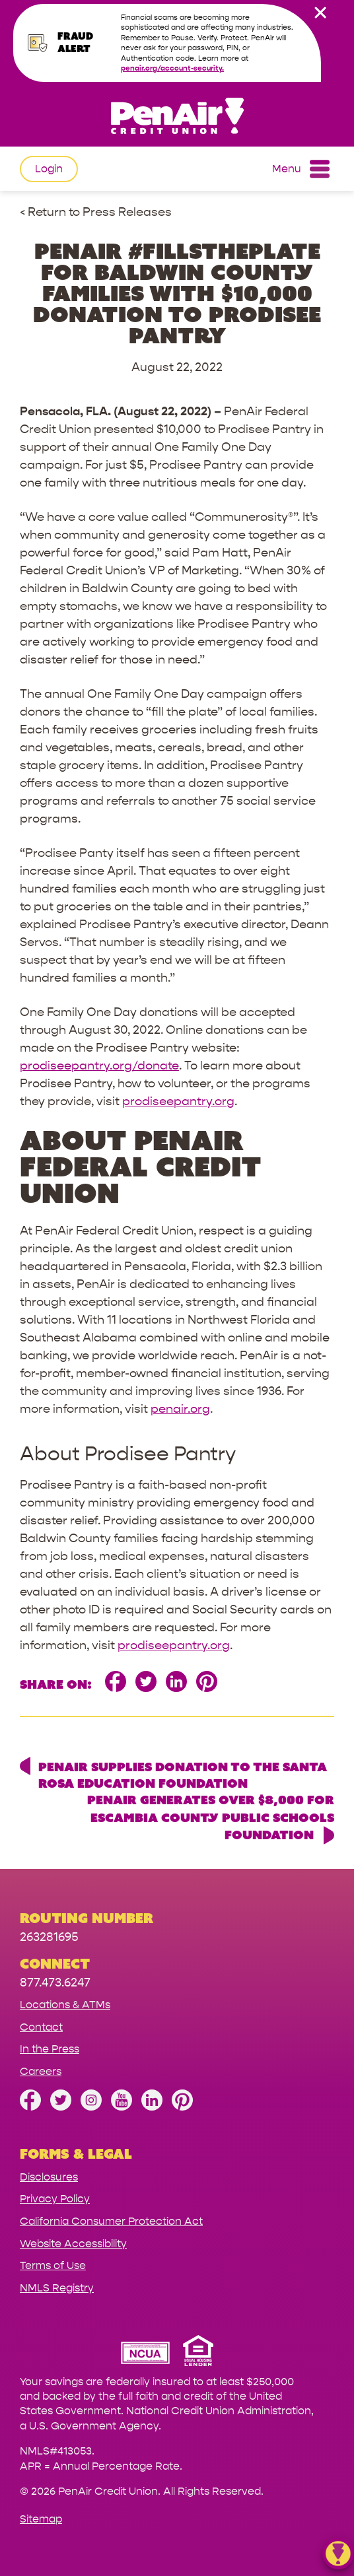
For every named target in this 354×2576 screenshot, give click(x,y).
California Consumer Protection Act (111, 2221)
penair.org (180, 1409)
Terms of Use (53, 2265)
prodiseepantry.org (178, 1101)
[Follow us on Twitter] (60, 2107)
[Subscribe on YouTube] (121, 2107)
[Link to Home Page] (177, 118)
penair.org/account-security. (172, 68)
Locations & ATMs (65, 2004)
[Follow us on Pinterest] (182, 2107)
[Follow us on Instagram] (91, 2107)
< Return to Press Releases (96, 212)
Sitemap (41, 2519)
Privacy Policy (55, 2198)
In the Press (49, 2049)
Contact (41, 2027)
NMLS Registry (57, 2288)
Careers (40, 2071)
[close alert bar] (320, 12)
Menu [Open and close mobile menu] (301, 169)
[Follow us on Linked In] (151, 2107)
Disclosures (49, 2177)
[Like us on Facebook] (30, 2107)
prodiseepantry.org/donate (99, 1066)
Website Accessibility (73, 2243)
